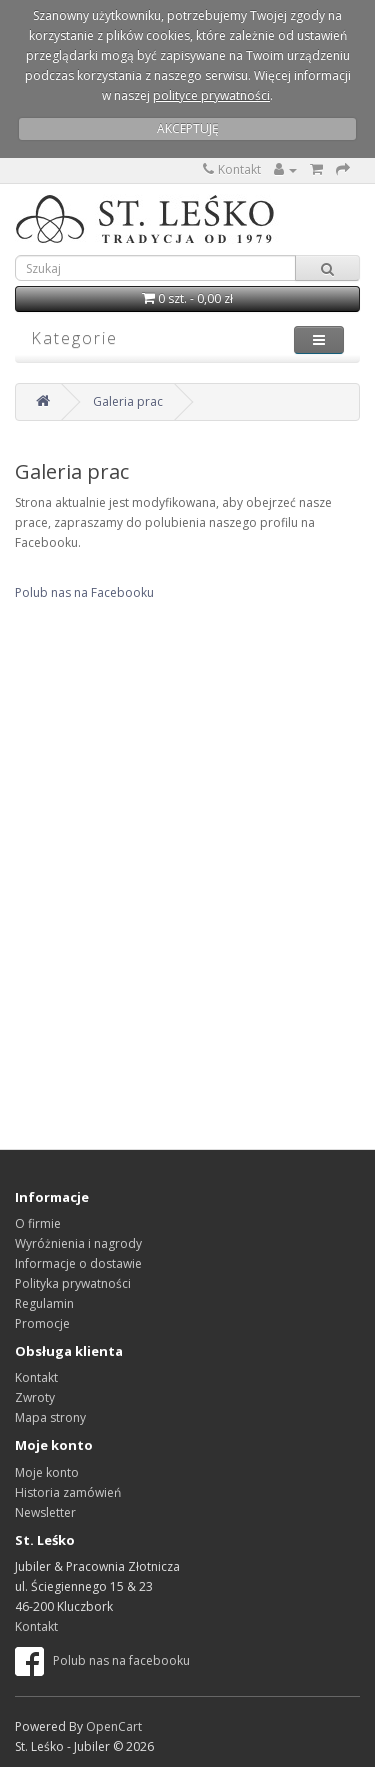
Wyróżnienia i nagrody (78, 1243)
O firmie (38, 1223)
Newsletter (45, 1512)
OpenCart (114, 1726)
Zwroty (35, 1397)
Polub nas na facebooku (102, 1660)
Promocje (42, 1323)
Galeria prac (128, 401)
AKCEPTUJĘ (188, 128)
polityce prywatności (211, 95)
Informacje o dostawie (78, 1263)
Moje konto (47, 1472)
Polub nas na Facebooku (84, 592)
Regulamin (44, 1303)
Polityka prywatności (73, 1283)
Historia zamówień (68, 1492)
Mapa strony (50, 1417)
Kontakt (232, 169)
